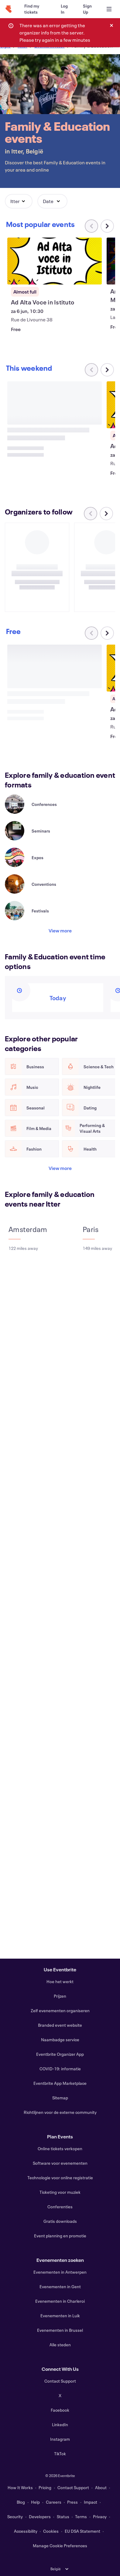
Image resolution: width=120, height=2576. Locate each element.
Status (63, 2516)
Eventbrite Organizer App (60, 2054)
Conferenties (60, 2207)
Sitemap (60, 2098)
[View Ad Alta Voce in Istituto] (54, 261)
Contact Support (60, 2381)
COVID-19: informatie (60, 2069)
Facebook (60, 2410)
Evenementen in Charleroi (60, 2301)
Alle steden (60, 2345)
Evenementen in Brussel (60, 2330)
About (101, 2487)
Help (35, 2502)
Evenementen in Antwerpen (60, 2272)
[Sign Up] (88, 9)
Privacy (100, 2516)
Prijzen (60, 1996)
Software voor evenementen (60, 2163)
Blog (21, 2502)
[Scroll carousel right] (107, 226)
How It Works (20, 2487)
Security (15, 2516)
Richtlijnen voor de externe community (60, 2112)
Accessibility (25, 2531)
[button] (19, 201)
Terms (81, 2516)
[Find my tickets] (35, 9)
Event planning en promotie (60, 2236)
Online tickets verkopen (60, 2148)
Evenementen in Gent (60, 2286)
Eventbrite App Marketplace (60, 2083)
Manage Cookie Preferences (60, 2545)
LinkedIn (60, 2424)
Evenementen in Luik (60, 2315)
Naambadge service (60, 2039)
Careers (53, 2502)
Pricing (45, 2487)
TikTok (60, 2453)
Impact (90, 2502)
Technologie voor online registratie (60, 2177)
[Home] (8, 9)
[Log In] (64, 9)
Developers (40, 2516)
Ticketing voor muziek (60, 2192)
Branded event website (60, 2025)
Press (72, 2502)
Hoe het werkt (60, 1981)
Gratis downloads (60, 2221)
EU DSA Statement (82, 2531)
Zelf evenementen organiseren (60, 2010)
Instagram (60, 2439)
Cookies (51, 2531)
